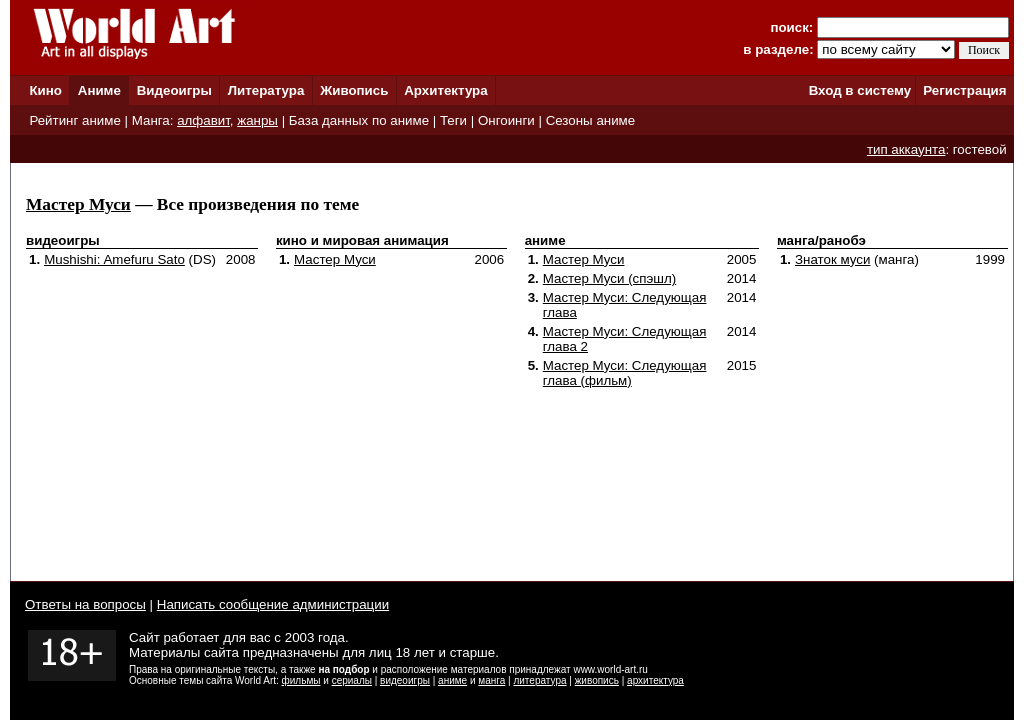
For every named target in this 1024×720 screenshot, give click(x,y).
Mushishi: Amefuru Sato (114, 259)
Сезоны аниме (591, 120)
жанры (257, 120)
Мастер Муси (78, 204)
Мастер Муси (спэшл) (609, 278)
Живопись (354, 90)
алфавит (203, 120)
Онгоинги (506, 120)
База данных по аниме (359, 120)
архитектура (655, 680)
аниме (452, 680)
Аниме (99, 90)
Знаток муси (832, 259)
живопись (597, 680)
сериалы (352, 680)
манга (491, 680)
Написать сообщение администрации (273, 604)
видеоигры (405, 680)
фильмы (301, 680)
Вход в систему (860, 90)
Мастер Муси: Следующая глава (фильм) (625, 373)
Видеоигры (174, 90)
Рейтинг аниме (74, 120)
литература (539, 680)
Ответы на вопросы (85, 604)
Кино (45, 90)
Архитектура (445, 90)
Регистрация (964, 90)
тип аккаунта (906, 149)
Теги (453, 120)
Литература (266, 90)
